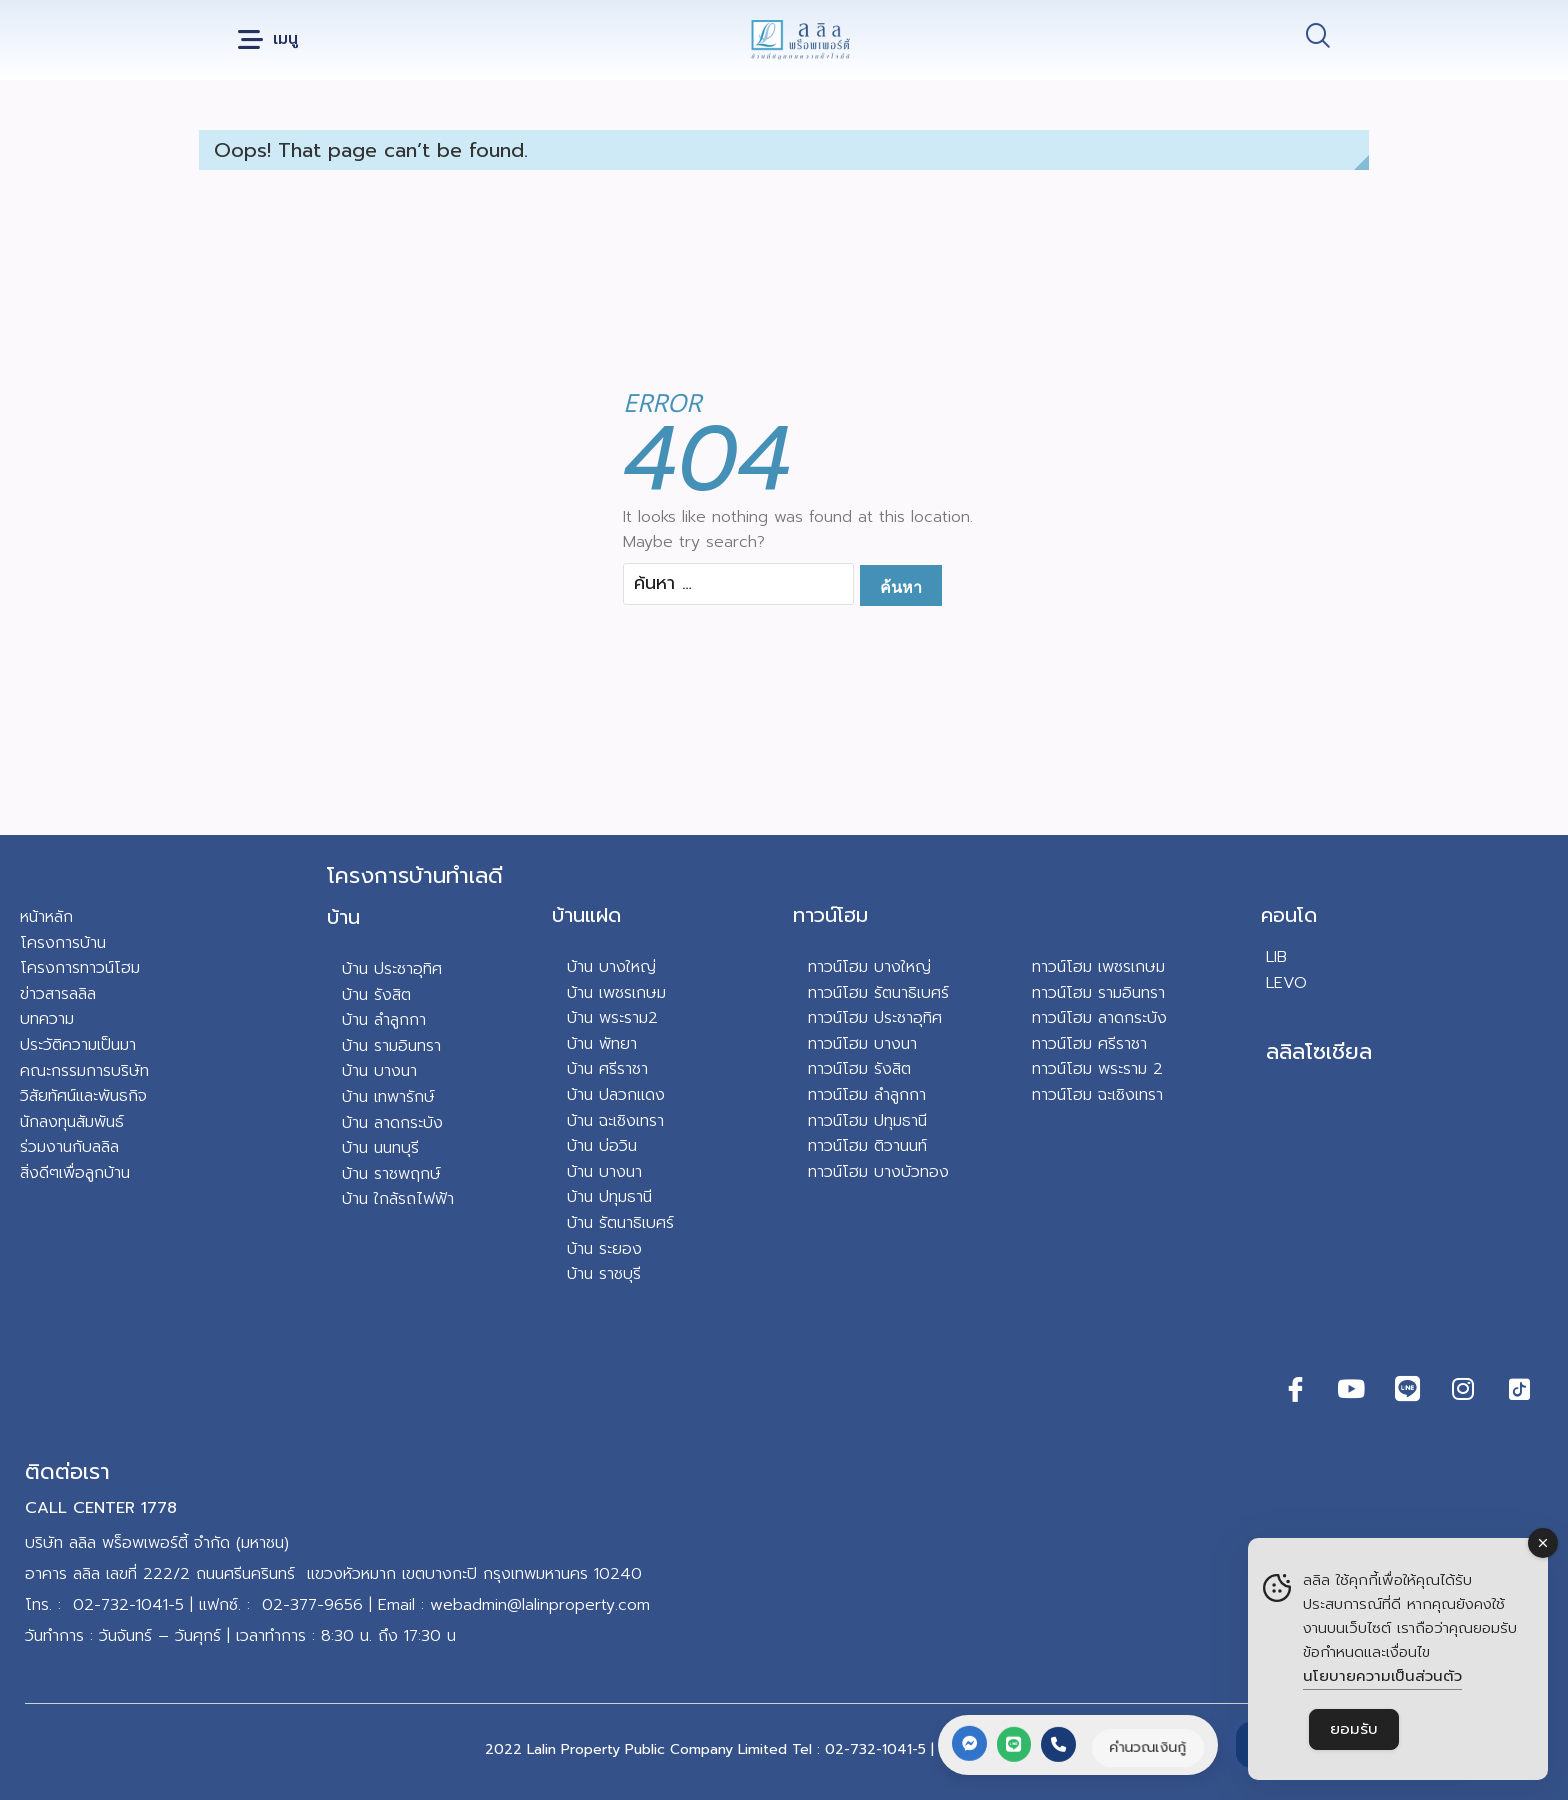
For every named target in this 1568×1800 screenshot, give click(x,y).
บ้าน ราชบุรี (604, 1274)
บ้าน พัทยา (602, 1044)
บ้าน (343, 917)
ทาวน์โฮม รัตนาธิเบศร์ (878, 993)
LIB (1276, 957)
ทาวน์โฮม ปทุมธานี (867, 1121)
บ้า (350, 1199)
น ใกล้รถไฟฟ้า (406, 1199)
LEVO (1286, 983)
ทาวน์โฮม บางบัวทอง (878, 1172)
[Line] (1407, 1389)
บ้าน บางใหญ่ (611, 967)
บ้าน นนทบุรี (380, 1148)
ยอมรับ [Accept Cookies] (1354, 1729)
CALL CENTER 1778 (101, 1508)
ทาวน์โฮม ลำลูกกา (867, 1095)
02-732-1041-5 (128, 1605)
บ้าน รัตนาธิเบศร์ (620, 1223)
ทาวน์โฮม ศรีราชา (1089, 1044)
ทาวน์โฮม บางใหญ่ (869, 967)
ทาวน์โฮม (830, 915)
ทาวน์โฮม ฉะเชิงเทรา (1097, 1095)
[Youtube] (1351, 1389)
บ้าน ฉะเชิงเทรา (615, 1121)
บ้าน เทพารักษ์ (388, 1097)
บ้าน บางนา (379, 1071)
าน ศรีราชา (612, 1069)
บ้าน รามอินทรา (391, 1046)
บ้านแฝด (586, 915)
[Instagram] (1463, 1389)
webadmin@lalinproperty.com (540, 1605)
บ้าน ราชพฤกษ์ (391, 1174)
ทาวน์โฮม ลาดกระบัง (1099, 1018)
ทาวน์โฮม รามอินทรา (1098, 993)
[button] (268, 40)
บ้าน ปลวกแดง (616, 1095)
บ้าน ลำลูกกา (384, 1020)
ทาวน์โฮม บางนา (862, 1044)
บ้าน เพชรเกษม (616, 993)
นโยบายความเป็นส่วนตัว (1382, 1676)
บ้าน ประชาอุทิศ (392, 969)
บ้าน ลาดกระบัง (392, 1123)
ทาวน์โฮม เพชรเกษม (1098, 967)
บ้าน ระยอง (604, 1249)
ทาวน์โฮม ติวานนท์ (867, 1146)
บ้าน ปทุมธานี (609, 1197)
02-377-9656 (312, 1605)
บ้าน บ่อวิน (602, 1146)
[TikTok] (1519, 1389)
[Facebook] (1295, 1389)
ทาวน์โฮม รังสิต (859, 1069)
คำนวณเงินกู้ (1147, 1747)
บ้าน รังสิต (376, 995)
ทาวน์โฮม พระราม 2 (1097, 1069)
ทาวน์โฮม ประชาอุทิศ (875, 1018)
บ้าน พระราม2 (612, 1018)
